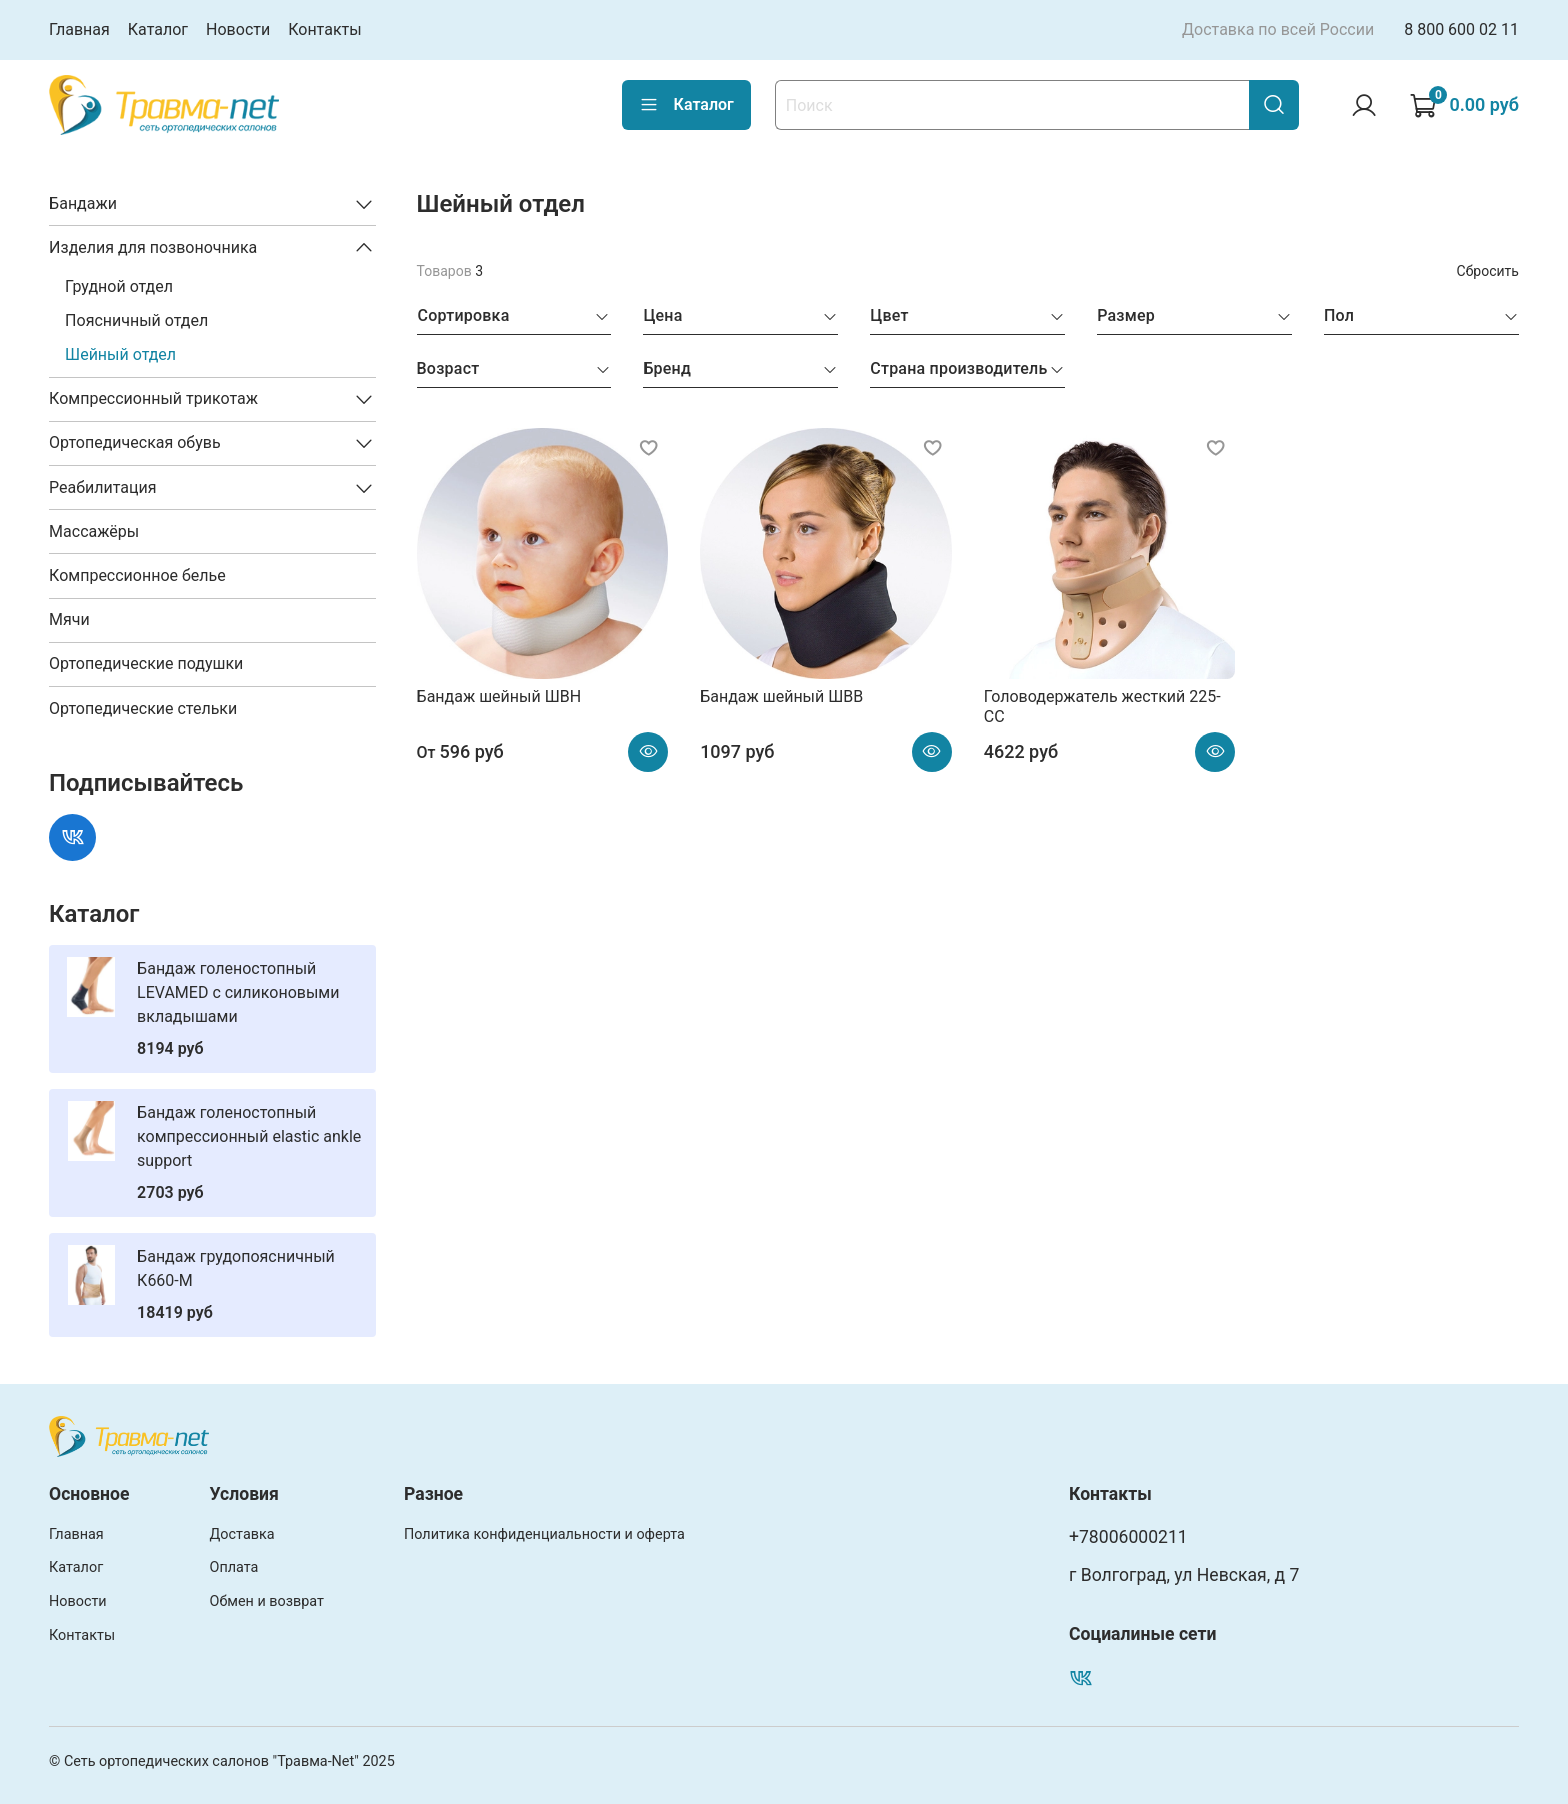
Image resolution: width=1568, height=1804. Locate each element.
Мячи (69, 619)
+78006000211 (1128, 1537)
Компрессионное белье (137, 575)
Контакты (324, 29)
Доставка (242, 1534)
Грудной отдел (119, 286)
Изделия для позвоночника (153, 247)
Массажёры (94, 531)
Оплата (234, 1567)
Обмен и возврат (267, 1601)
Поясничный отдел (136, 320)
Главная (79, 29)
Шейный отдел (120, 354)
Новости (238, 29)
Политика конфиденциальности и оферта (544, 1534)
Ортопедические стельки (143, 708)
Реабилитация (102, 487)
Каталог (158, 29)
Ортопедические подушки (146, 663)
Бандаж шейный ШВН (499, 696)
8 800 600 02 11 (1461, 29)
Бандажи (83, 203)
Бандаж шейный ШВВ (781, 696)
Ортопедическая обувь (135, 442)
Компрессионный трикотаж (153, 398)
